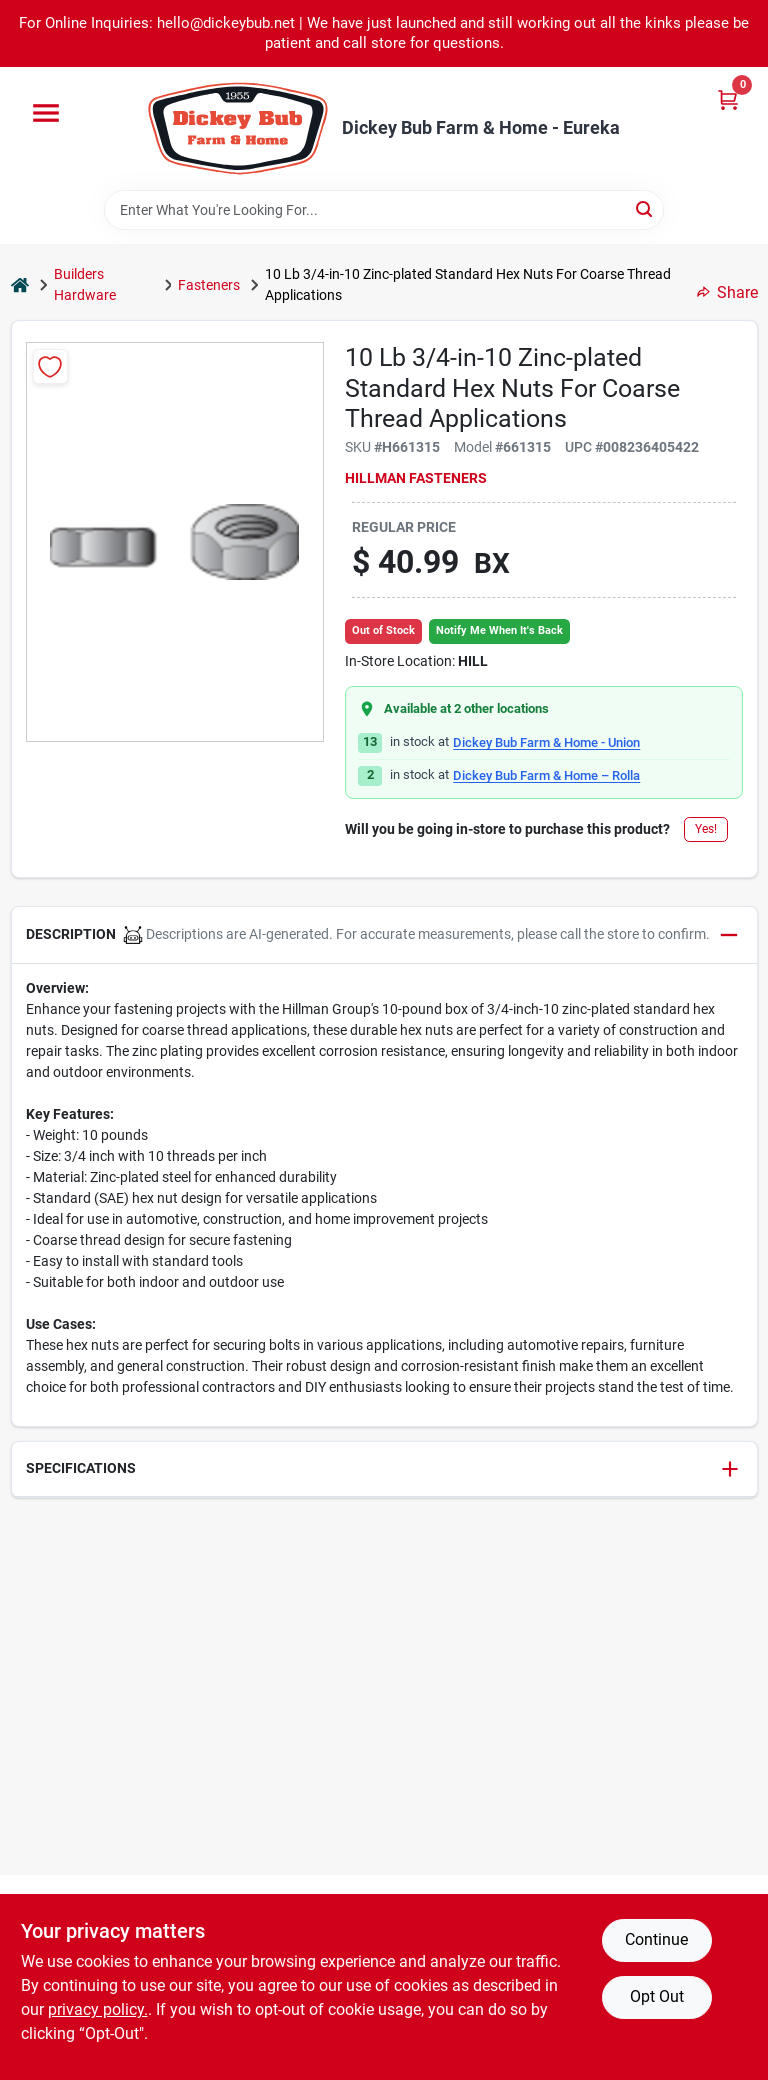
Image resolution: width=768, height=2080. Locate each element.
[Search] (645, 208)
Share (727, 292)
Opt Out (657, 1996)
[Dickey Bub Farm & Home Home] (238, 128)
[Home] (20, 285)
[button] (384, 935)
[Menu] (46, 113)
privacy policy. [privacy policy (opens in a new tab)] (98, 2009)
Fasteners (209, 285)
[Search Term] (384, 210)
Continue (656, 1939)
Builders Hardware (85, 284)
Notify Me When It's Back (499, 630)
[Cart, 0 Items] (728, 99)
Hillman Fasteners (416, 478)
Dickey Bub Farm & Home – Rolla (546, 775)
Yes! (706, 829)
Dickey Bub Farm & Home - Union (546, 742)
